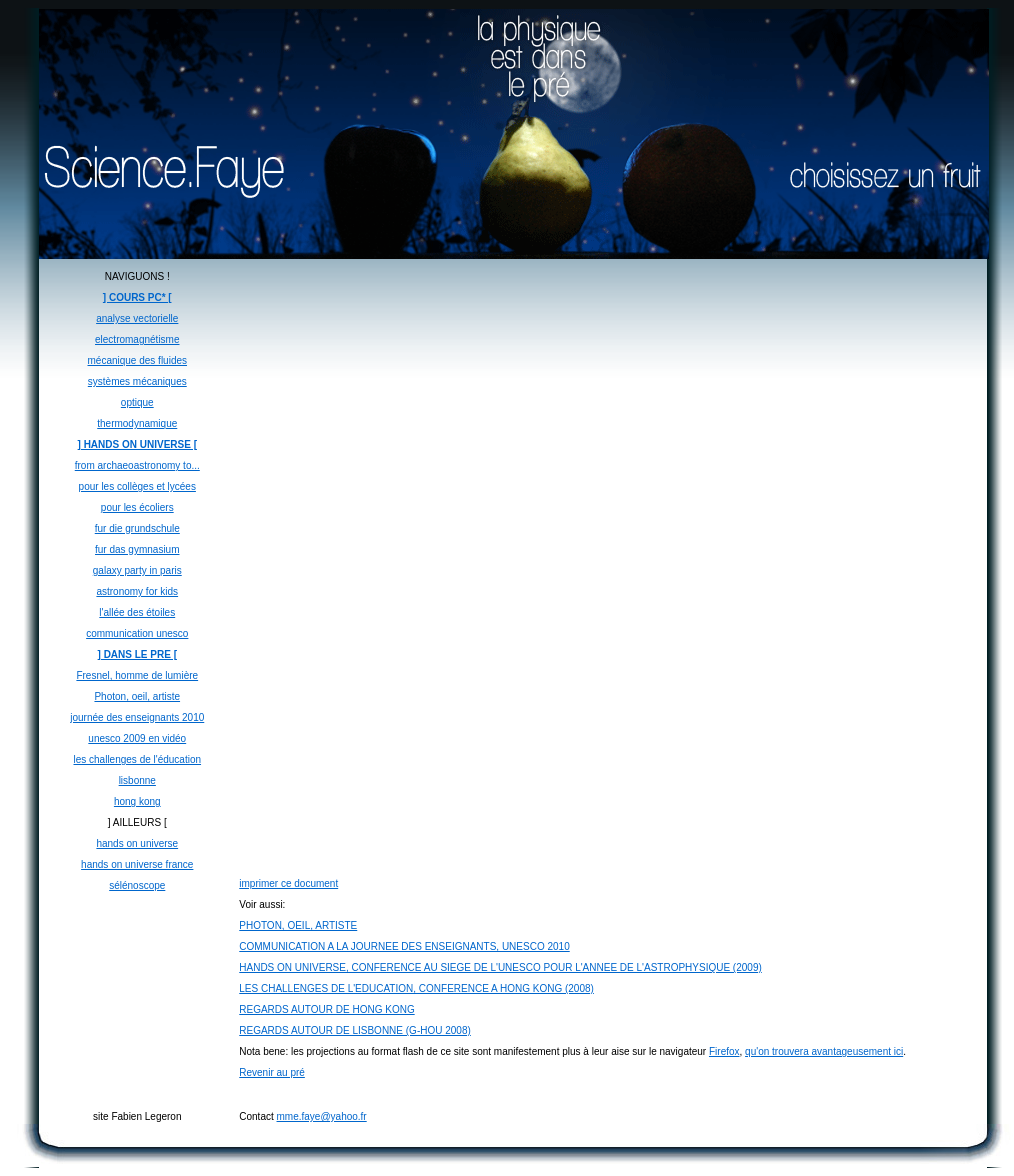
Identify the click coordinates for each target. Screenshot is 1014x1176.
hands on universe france (137, 864)
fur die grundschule (137, 528)
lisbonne (137, 780)
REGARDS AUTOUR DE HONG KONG (326, 1009)
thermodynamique (137, 423)
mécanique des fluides (138, 360)
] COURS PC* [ (137, 297)
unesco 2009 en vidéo (137, 738)
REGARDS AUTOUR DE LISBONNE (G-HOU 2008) (355, 1030)
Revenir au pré (272, 1072)
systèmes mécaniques (137, 381)
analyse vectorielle (137, 318)
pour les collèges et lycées (137, 486)
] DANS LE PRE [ (137, 654)
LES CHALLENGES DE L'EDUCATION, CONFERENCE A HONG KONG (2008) (416, 988)
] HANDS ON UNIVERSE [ (137, 444)
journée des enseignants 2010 (137, 717)
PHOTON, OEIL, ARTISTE (298, 925)
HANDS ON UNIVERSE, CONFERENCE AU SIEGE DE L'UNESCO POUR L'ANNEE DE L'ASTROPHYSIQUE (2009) (500, 967)
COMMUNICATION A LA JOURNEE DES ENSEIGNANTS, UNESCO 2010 (404, 946)
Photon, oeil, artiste (137, 696)
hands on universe (137, 843)
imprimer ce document (288, 883)
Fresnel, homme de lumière (137, 675)
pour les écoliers (137, 507)
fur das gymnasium (137, 549)
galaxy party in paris (137, 570)
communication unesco (137, 633)
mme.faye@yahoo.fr (322, 1116)
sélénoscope (137, 885)
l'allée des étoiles (137, 612)
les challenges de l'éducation (137, 759)
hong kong (137, 801)
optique (137, 402)
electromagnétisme (137, 339)
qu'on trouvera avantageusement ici (824, 1051)
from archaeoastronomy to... (137, 465)
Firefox (724, 1051)
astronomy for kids (137, 591)
